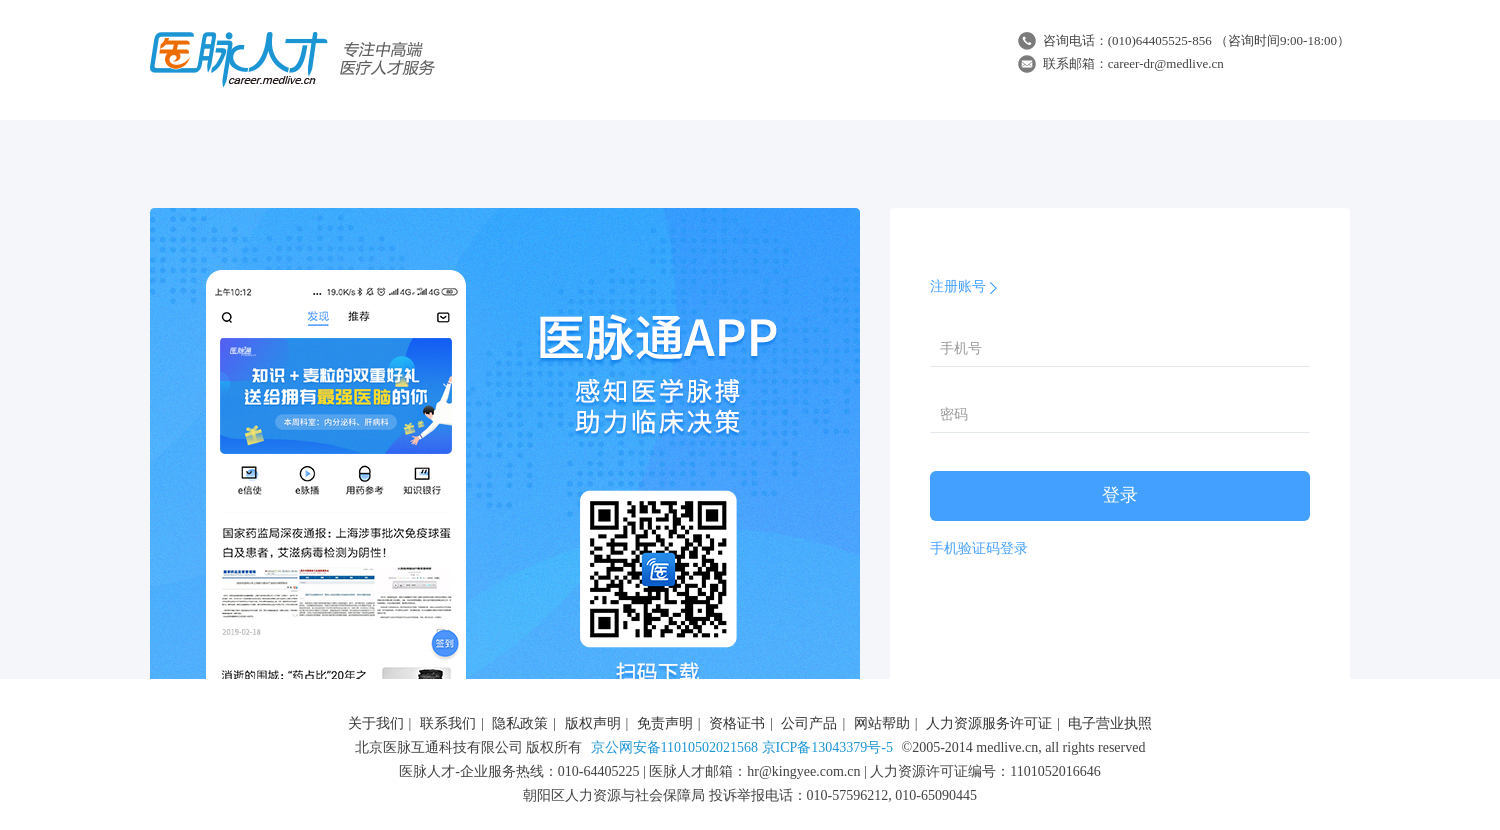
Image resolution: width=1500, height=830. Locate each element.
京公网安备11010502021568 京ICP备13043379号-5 (742, 747)
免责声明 (665, 723)
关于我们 (376, 723)
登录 (1120, 495)
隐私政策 (520, 723)
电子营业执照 (1110, 723)
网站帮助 (882, 723)
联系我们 (448, 723)
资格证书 (737, 723)
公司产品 (809, 723)
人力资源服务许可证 (989, 723)
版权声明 (593, 723)
